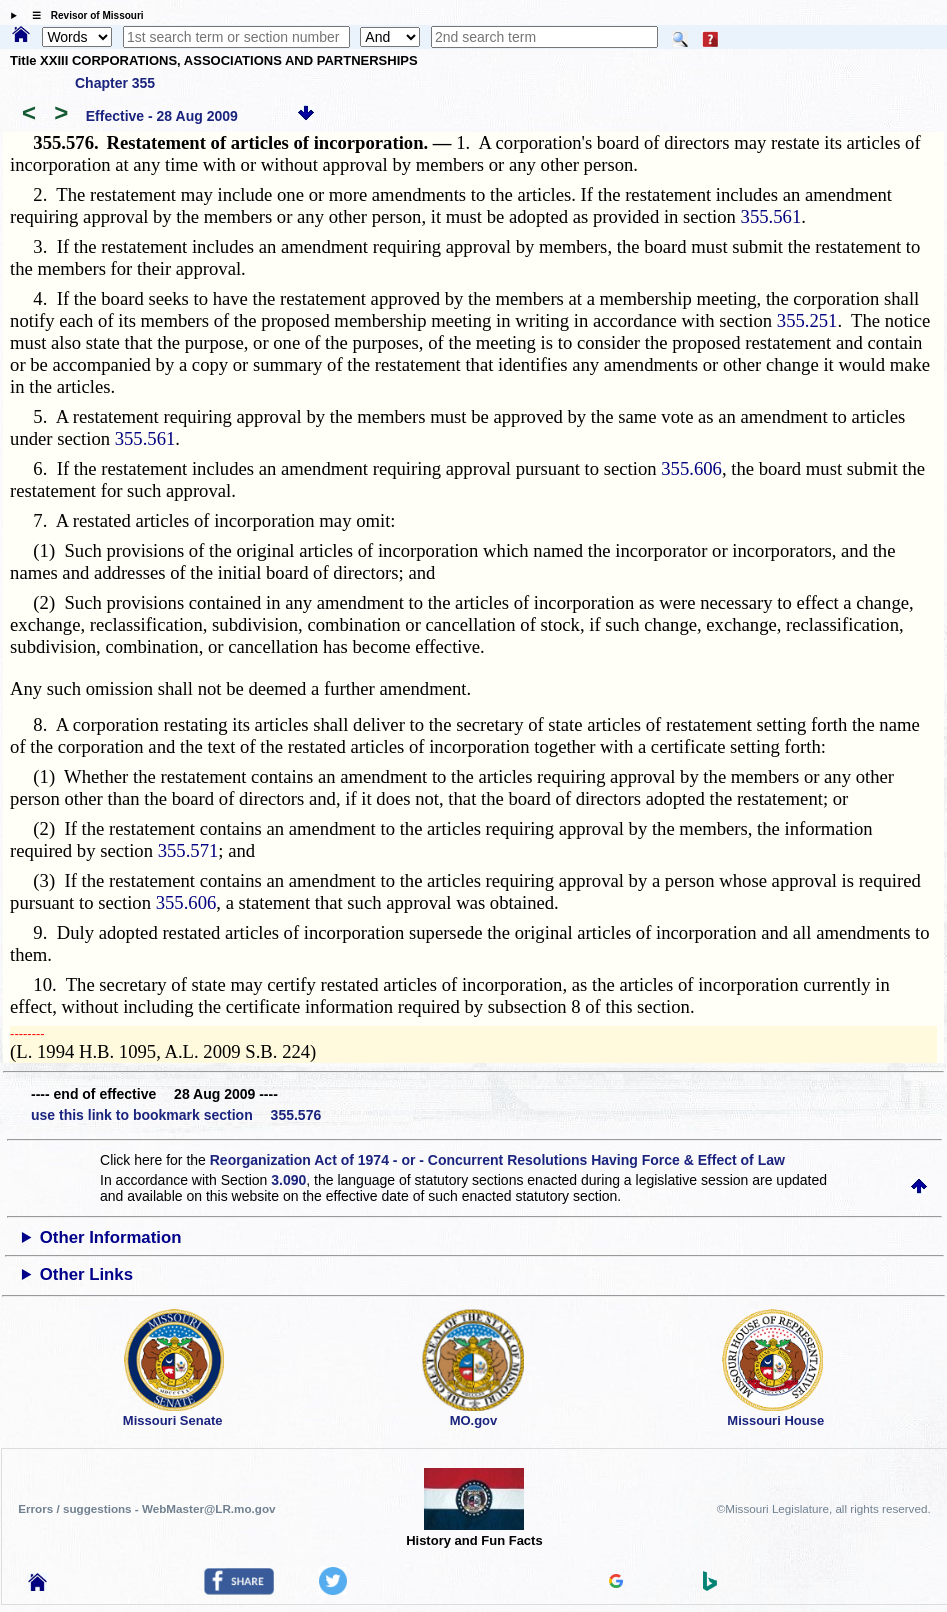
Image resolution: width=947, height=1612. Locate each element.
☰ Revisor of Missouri (83, 15)
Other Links (86, 1274)
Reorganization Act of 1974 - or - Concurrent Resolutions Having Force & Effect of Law (497, 1160)
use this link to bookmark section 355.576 (176, 1115)
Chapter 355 (115, 83)
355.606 (691, 468)
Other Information (111, 1237)
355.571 (188, 850)
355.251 (807, 320)
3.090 (288, 1180)
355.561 (771, 216)
